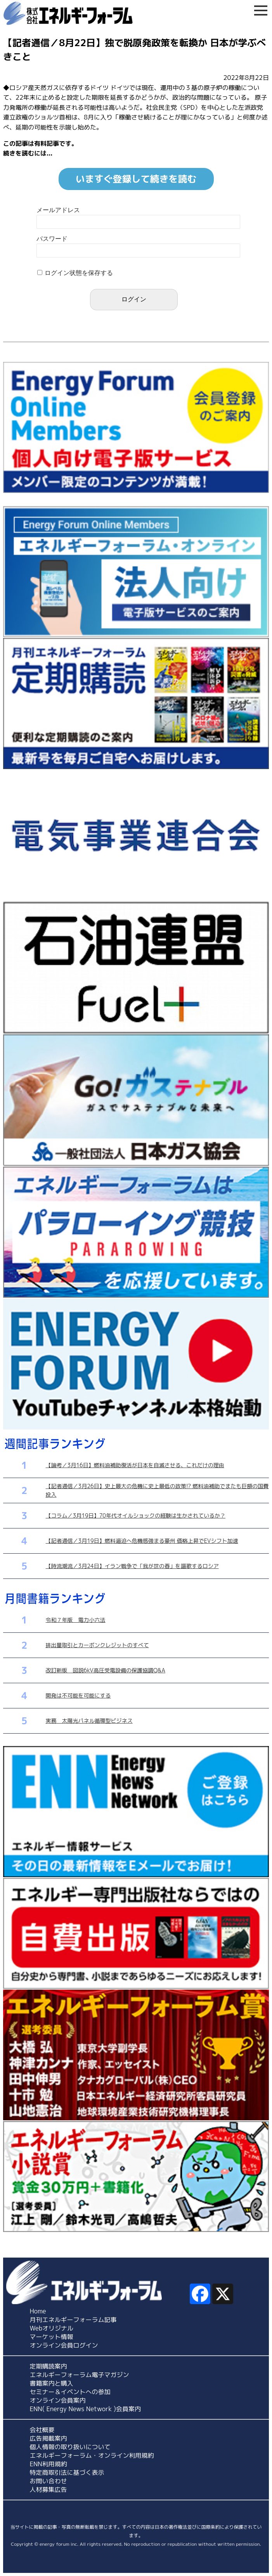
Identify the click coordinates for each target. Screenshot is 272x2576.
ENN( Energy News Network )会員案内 (85, 2409)
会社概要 (42, 2430)
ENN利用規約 (48, 2464)
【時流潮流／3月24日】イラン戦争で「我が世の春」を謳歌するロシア (132, 1566)
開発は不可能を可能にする (78, 1695)
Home (38, 2311)
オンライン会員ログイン (64, 2345)
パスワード (52, 238)
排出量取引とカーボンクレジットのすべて (97, 1645)
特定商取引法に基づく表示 (67, 2472)
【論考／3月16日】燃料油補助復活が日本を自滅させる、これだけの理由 (135, 1465)
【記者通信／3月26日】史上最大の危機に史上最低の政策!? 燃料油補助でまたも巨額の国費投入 (157, 1490)
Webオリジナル (52, 2328)
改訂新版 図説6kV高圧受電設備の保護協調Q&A (105, 1670)
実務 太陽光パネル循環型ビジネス (89, 1720)
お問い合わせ (48, 2481)
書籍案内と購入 (51, 2383)
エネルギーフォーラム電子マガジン (79, 2375)
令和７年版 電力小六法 (76, 1619)
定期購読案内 (48, 2366)
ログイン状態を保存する (79, 273)
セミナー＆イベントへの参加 (70, 2392)
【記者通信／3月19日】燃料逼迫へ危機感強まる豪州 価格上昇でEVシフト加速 (142, 1540)
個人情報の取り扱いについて (70, 2447)
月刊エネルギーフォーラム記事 (73, 2320)
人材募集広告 (48, 2489)
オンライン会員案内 (58, 2400)
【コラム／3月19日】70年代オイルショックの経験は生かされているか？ (135, 1515)
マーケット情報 (51, 2337)
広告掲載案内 (48, 2438)
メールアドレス (58, 210)
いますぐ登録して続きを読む (136, 178)
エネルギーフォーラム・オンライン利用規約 (92, 2455)
